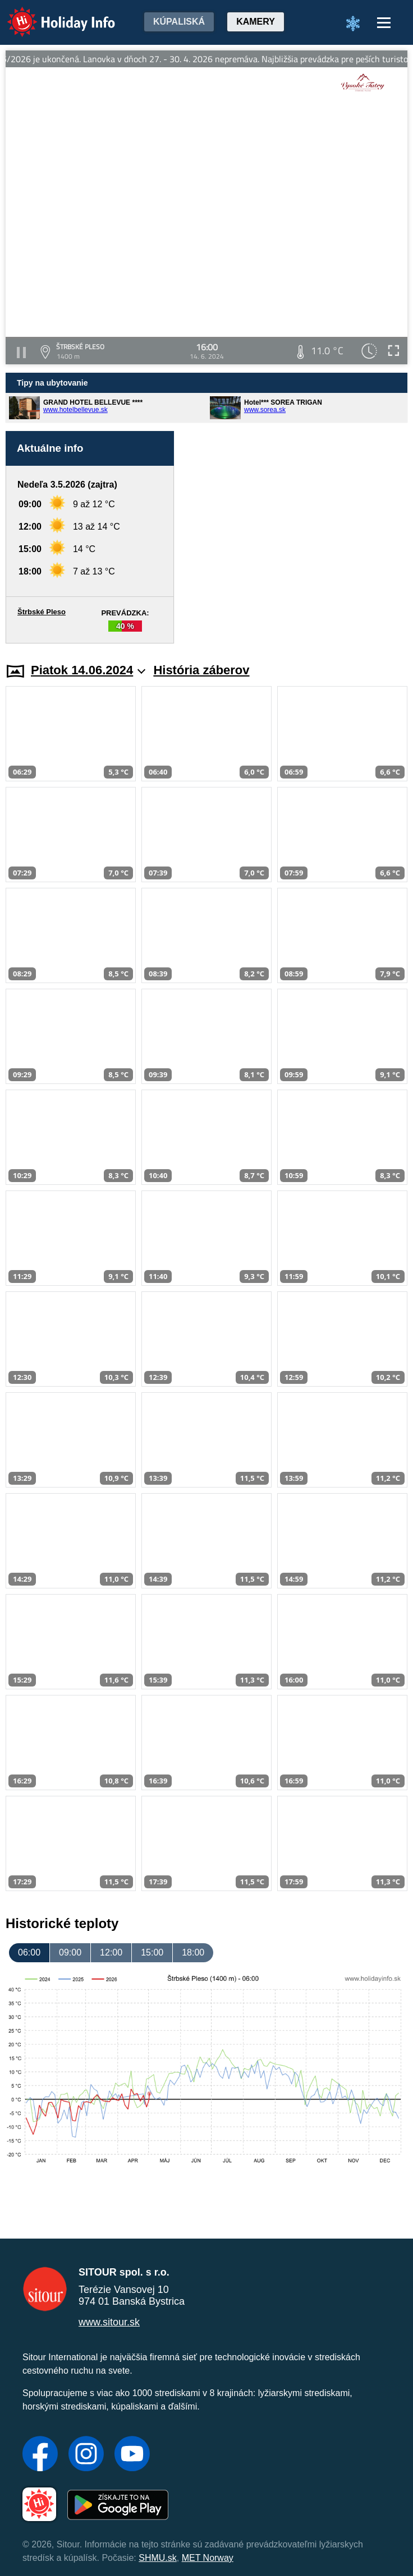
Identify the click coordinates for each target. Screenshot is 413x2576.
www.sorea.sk (265, 410)
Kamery (255, 21)
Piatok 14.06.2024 (88, 670)
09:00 (70, 1952)
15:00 (152, 1952)
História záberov (201, 670)
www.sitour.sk (109, 2322)
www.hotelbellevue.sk (75, 410)
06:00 (29, 1952)
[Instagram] (86, 2455)
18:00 (193, 1952)
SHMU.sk (158, 2558)
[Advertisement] (296, 537)
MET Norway (207, 2558)
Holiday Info (50, 14)
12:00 (111, 1952)
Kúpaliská (179, 21)
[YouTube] (132, 2455)
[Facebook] (40, 2455)
